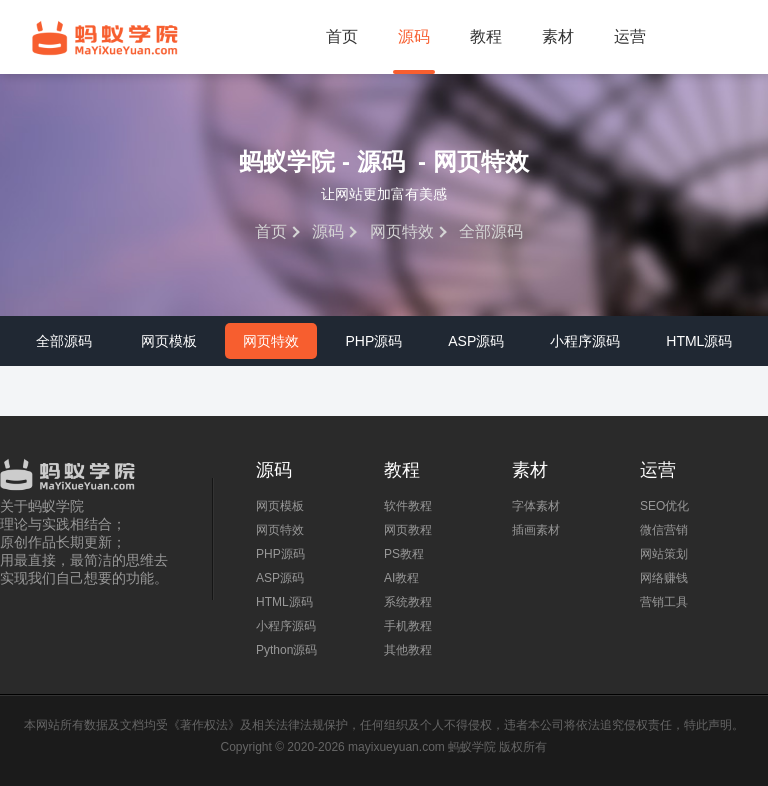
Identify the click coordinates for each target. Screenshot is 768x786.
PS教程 (404, 554)
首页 (342, 36)
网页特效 (402, 231)
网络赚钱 (664, 578)
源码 (414, 36)
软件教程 (408, 506)
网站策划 (664, 554)
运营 (630, 36)
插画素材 (536, 530)
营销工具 (664, 602)
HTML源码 (699, 341)
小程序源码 (585, 341)
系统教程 (408, 602)
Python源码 (286, 650)
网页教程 (408, 530)
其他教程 (408, 650)
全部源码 (64, 341)
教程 (486, 36)
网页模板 (169, 341)
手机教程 (408, 626)
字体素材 (536, 506)
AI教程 (401, 578)
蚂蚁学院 (105, 38)
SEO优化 (664, 506)
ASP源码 (476, 341)
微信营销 (664, 530)
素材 (558, 36)
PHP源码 (373, 341)
